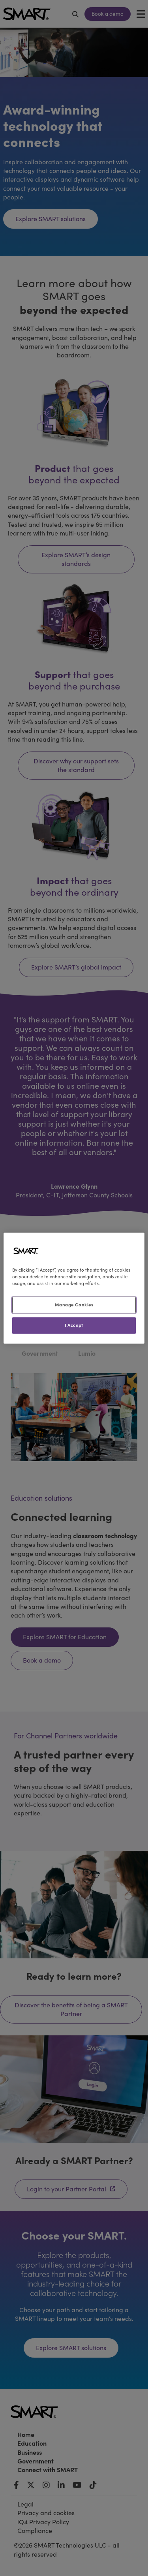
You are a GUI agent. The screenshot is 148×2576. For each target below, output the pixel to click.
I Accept (74, 1325)
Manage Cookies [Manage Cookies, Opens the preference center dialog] (74, 1304)
